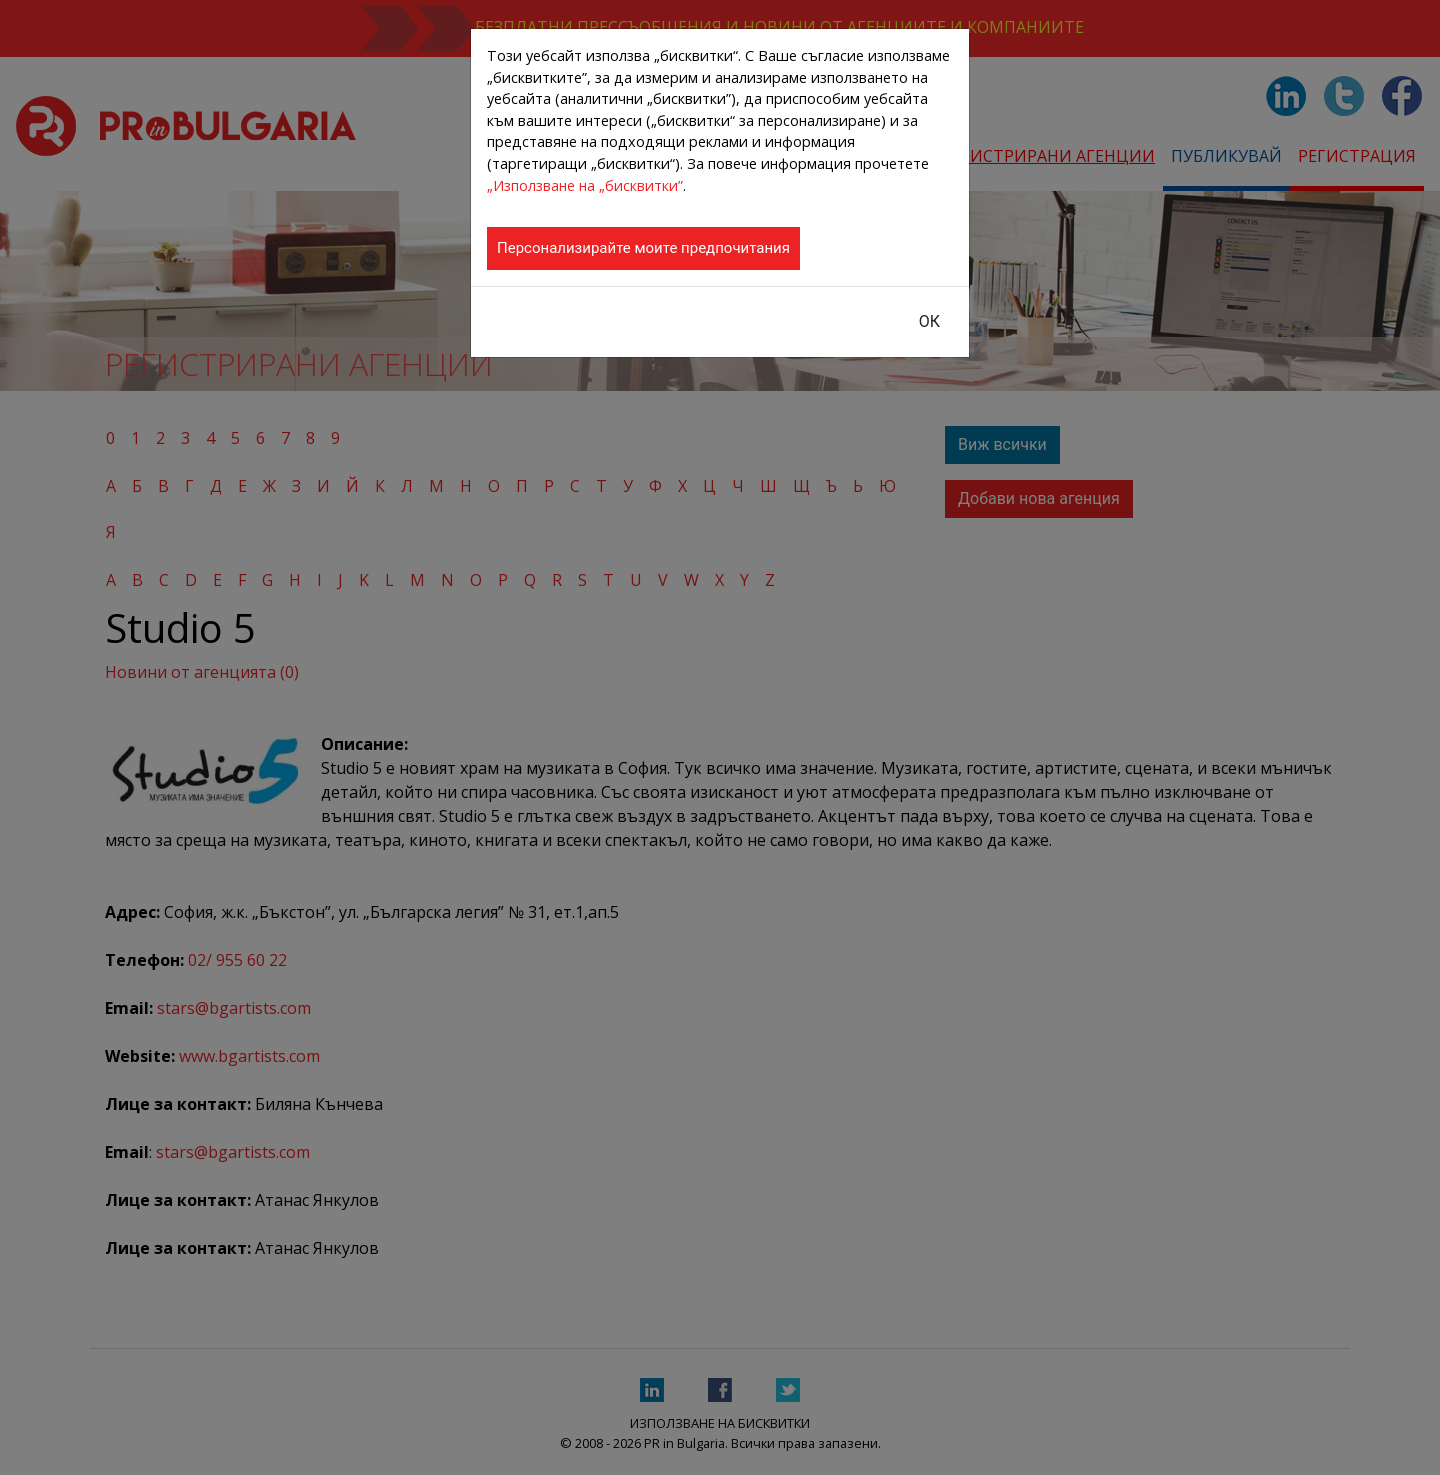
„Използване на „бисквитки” (585, 185)
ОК (929, 321)
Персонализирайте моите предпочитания (643, 248)
